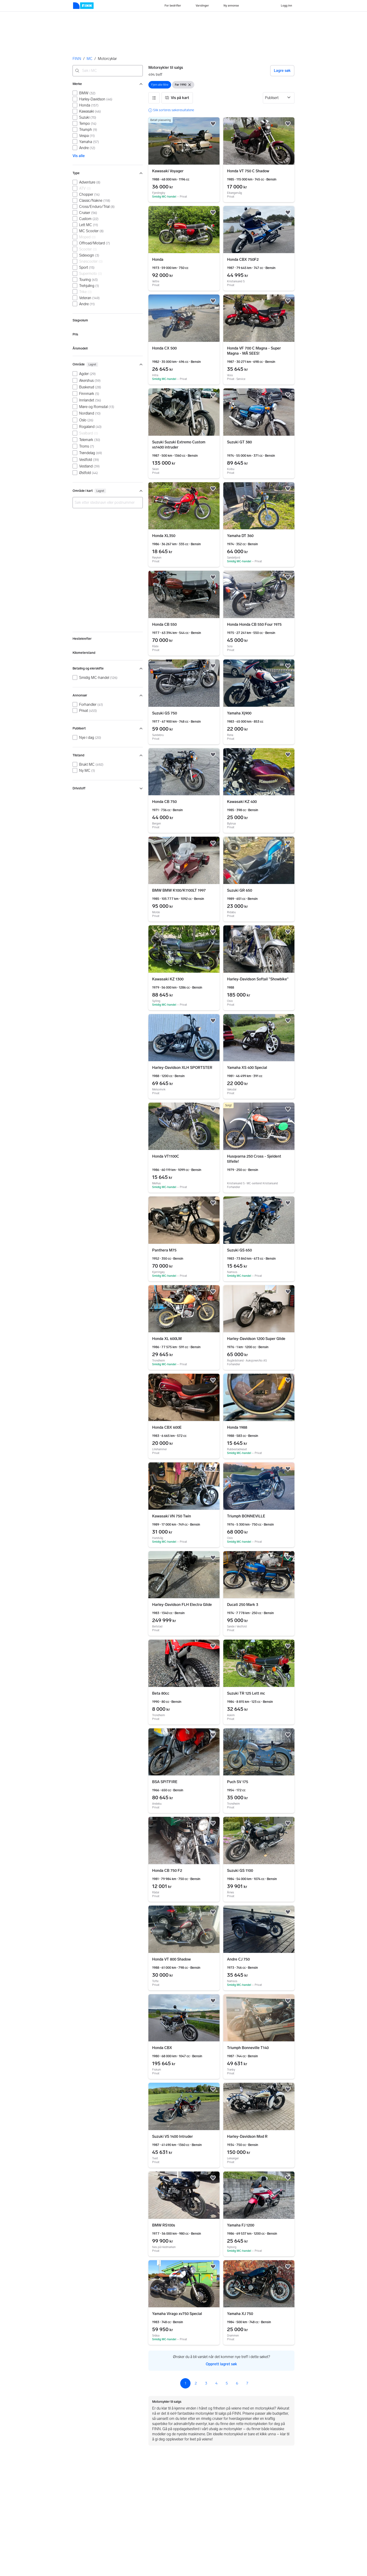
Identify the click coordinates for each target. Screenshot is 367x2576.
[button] (154, 97)
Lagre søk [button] (282, 70)
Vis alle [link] (79, 156)
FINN (77, 58)
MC (89, 58)
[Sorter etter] (278, 97)
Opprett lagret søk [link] (221, 2364)
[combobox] (108, 70)
